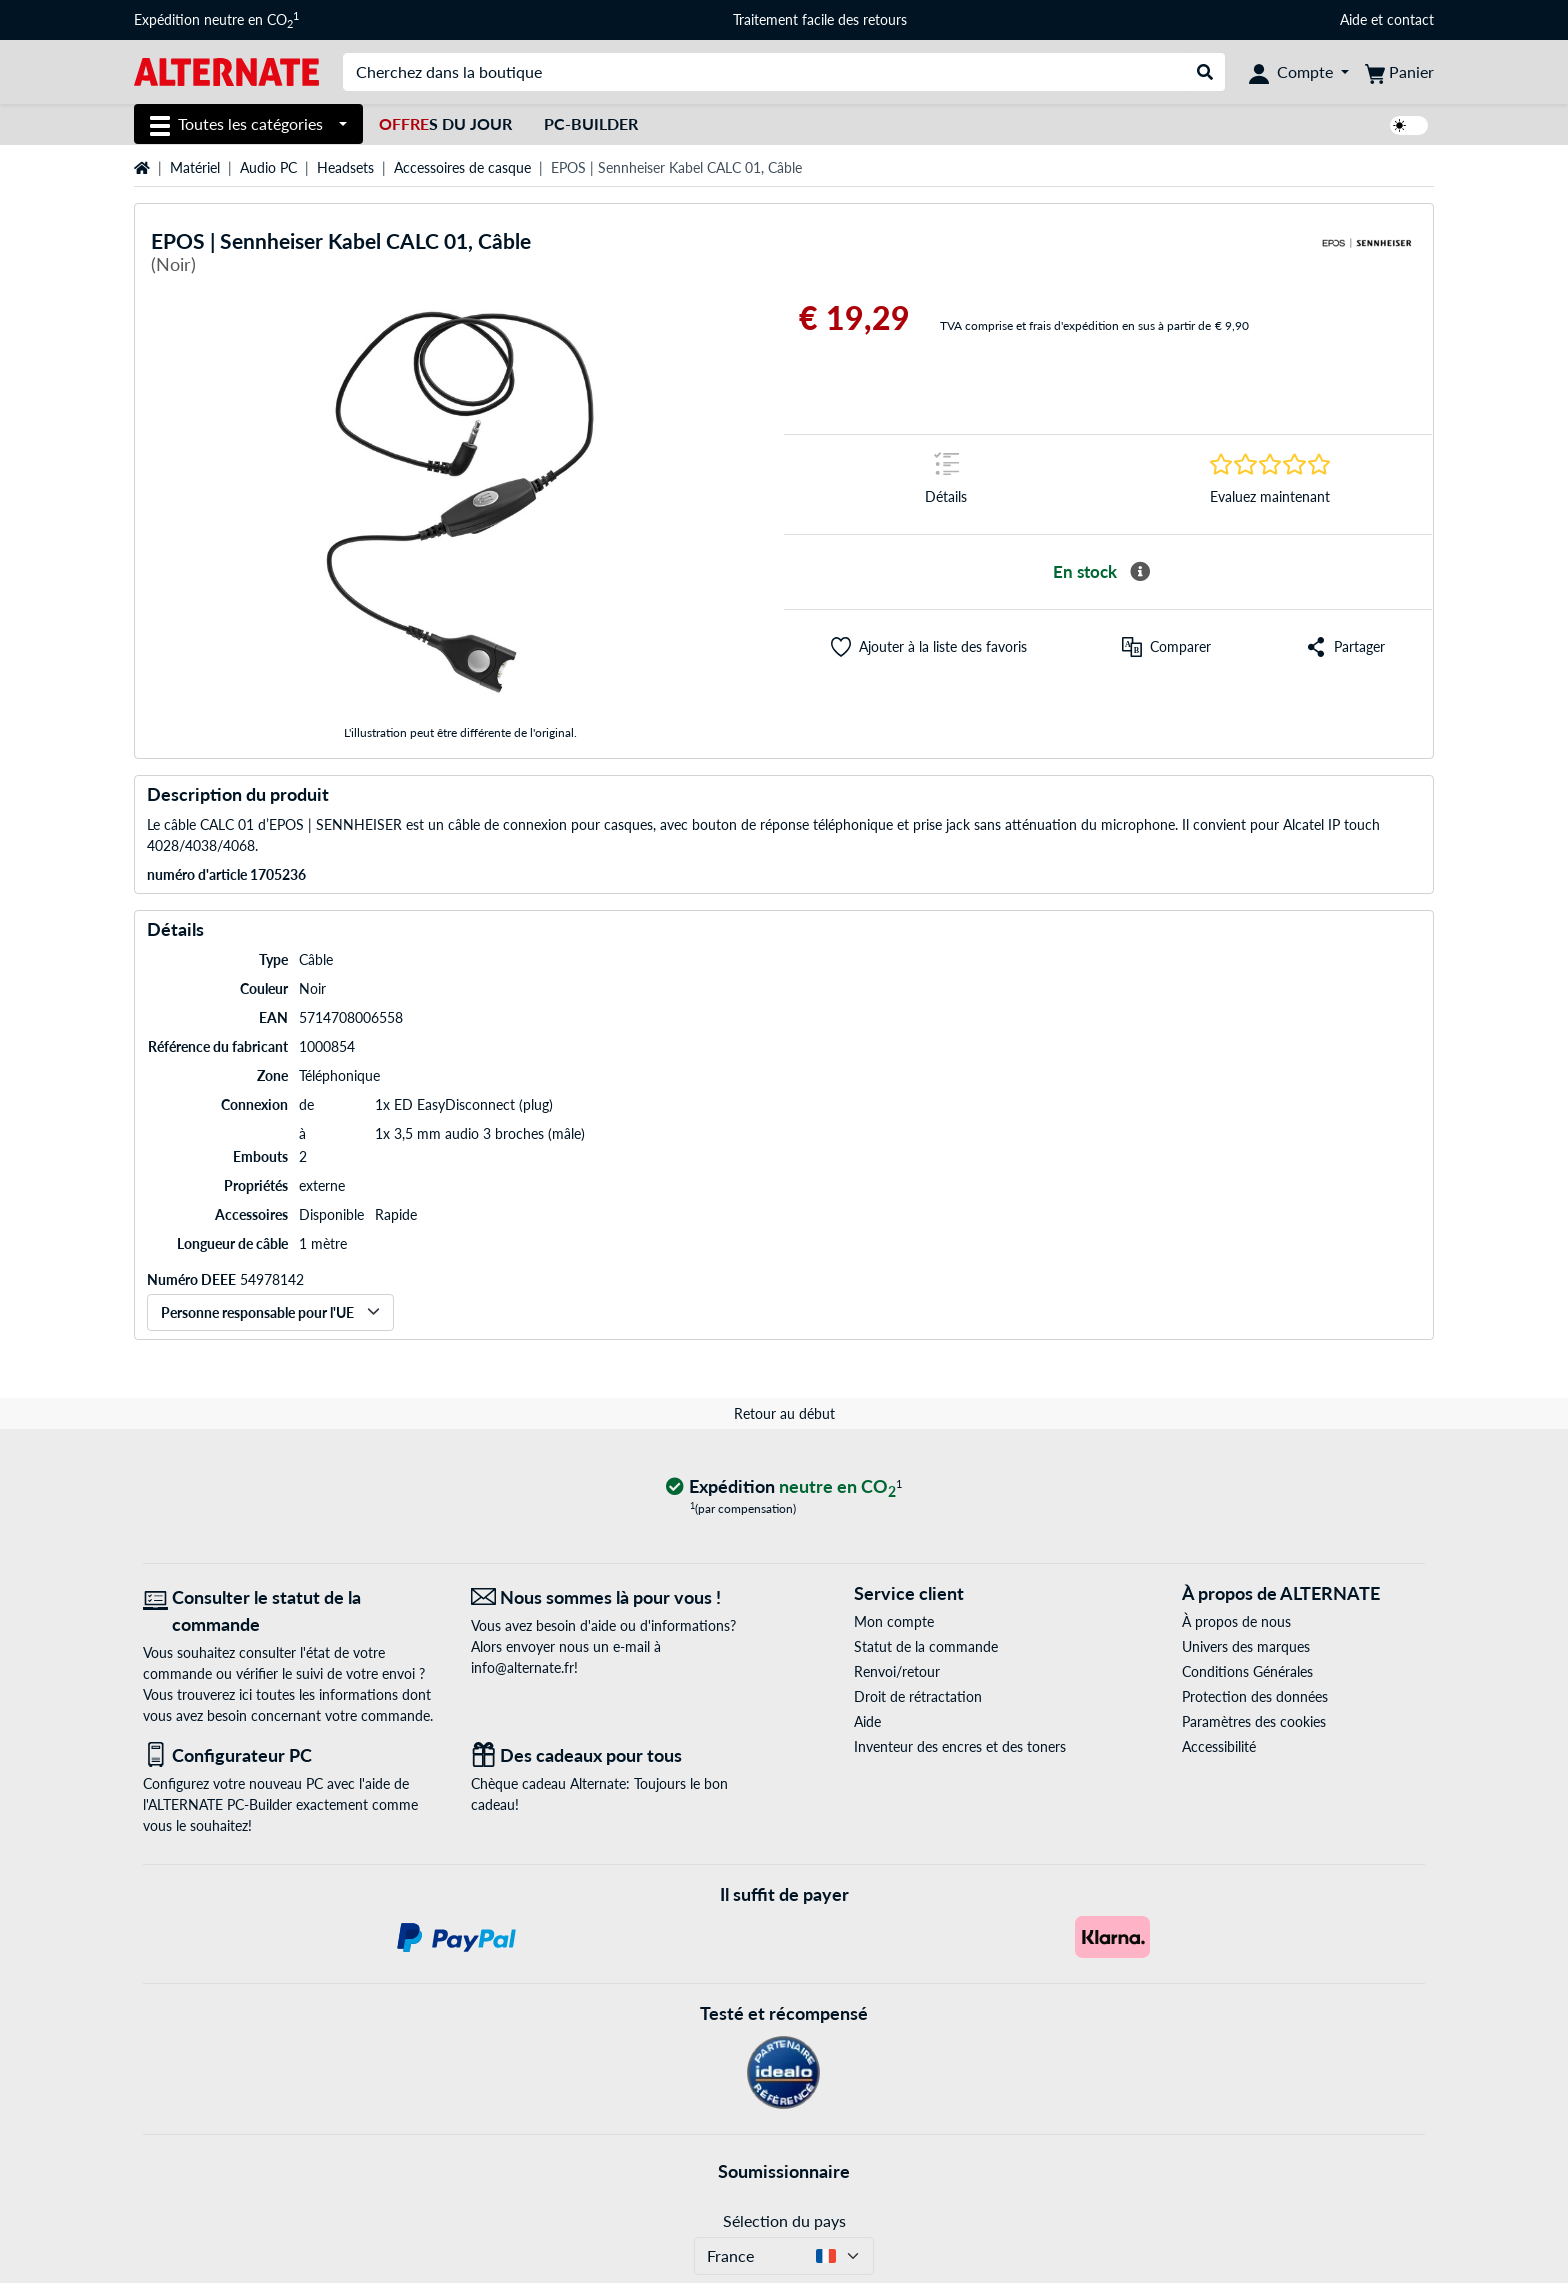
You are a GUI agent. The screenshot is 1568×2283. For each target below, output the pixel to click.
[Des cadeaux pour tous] (620, 1755)
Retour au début (784, 1413)
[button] (929, 647)
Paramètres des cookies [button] (1254, 1721)
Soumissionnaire (784, 2171)
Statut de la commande (926, 1646)
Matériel (195, 167)
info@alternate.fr (522, 1667)
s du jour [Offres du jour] (445, 123)
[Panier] (1399, 72)
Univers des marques (1246, 1646)
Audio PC (268, 167)
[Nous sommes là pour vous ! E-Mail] (620, 1597)
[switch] (1409, 125)
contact (1410, 19)
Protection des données (1255, 1696)
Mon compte (894, 1621)
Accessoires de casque (462, 167)
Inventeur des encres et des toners (960, 1746)
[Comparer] (1166, 647)
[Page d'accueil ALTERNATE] (226, 70)
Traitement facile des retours (820, 19)
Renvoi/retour (897, 1671)
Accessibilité (1219, 1746)
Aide (1353, 19)
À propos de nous (1236, 1621)
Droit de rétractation (918, 1696)
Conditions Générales (1247, 1671)
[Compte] (1299, 72)
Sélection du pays (784, 2220)
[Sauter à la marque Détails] (946, 484)
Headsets (345, 167)
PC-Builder (591, 123)
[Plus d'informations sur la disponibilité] (1140, 572)
